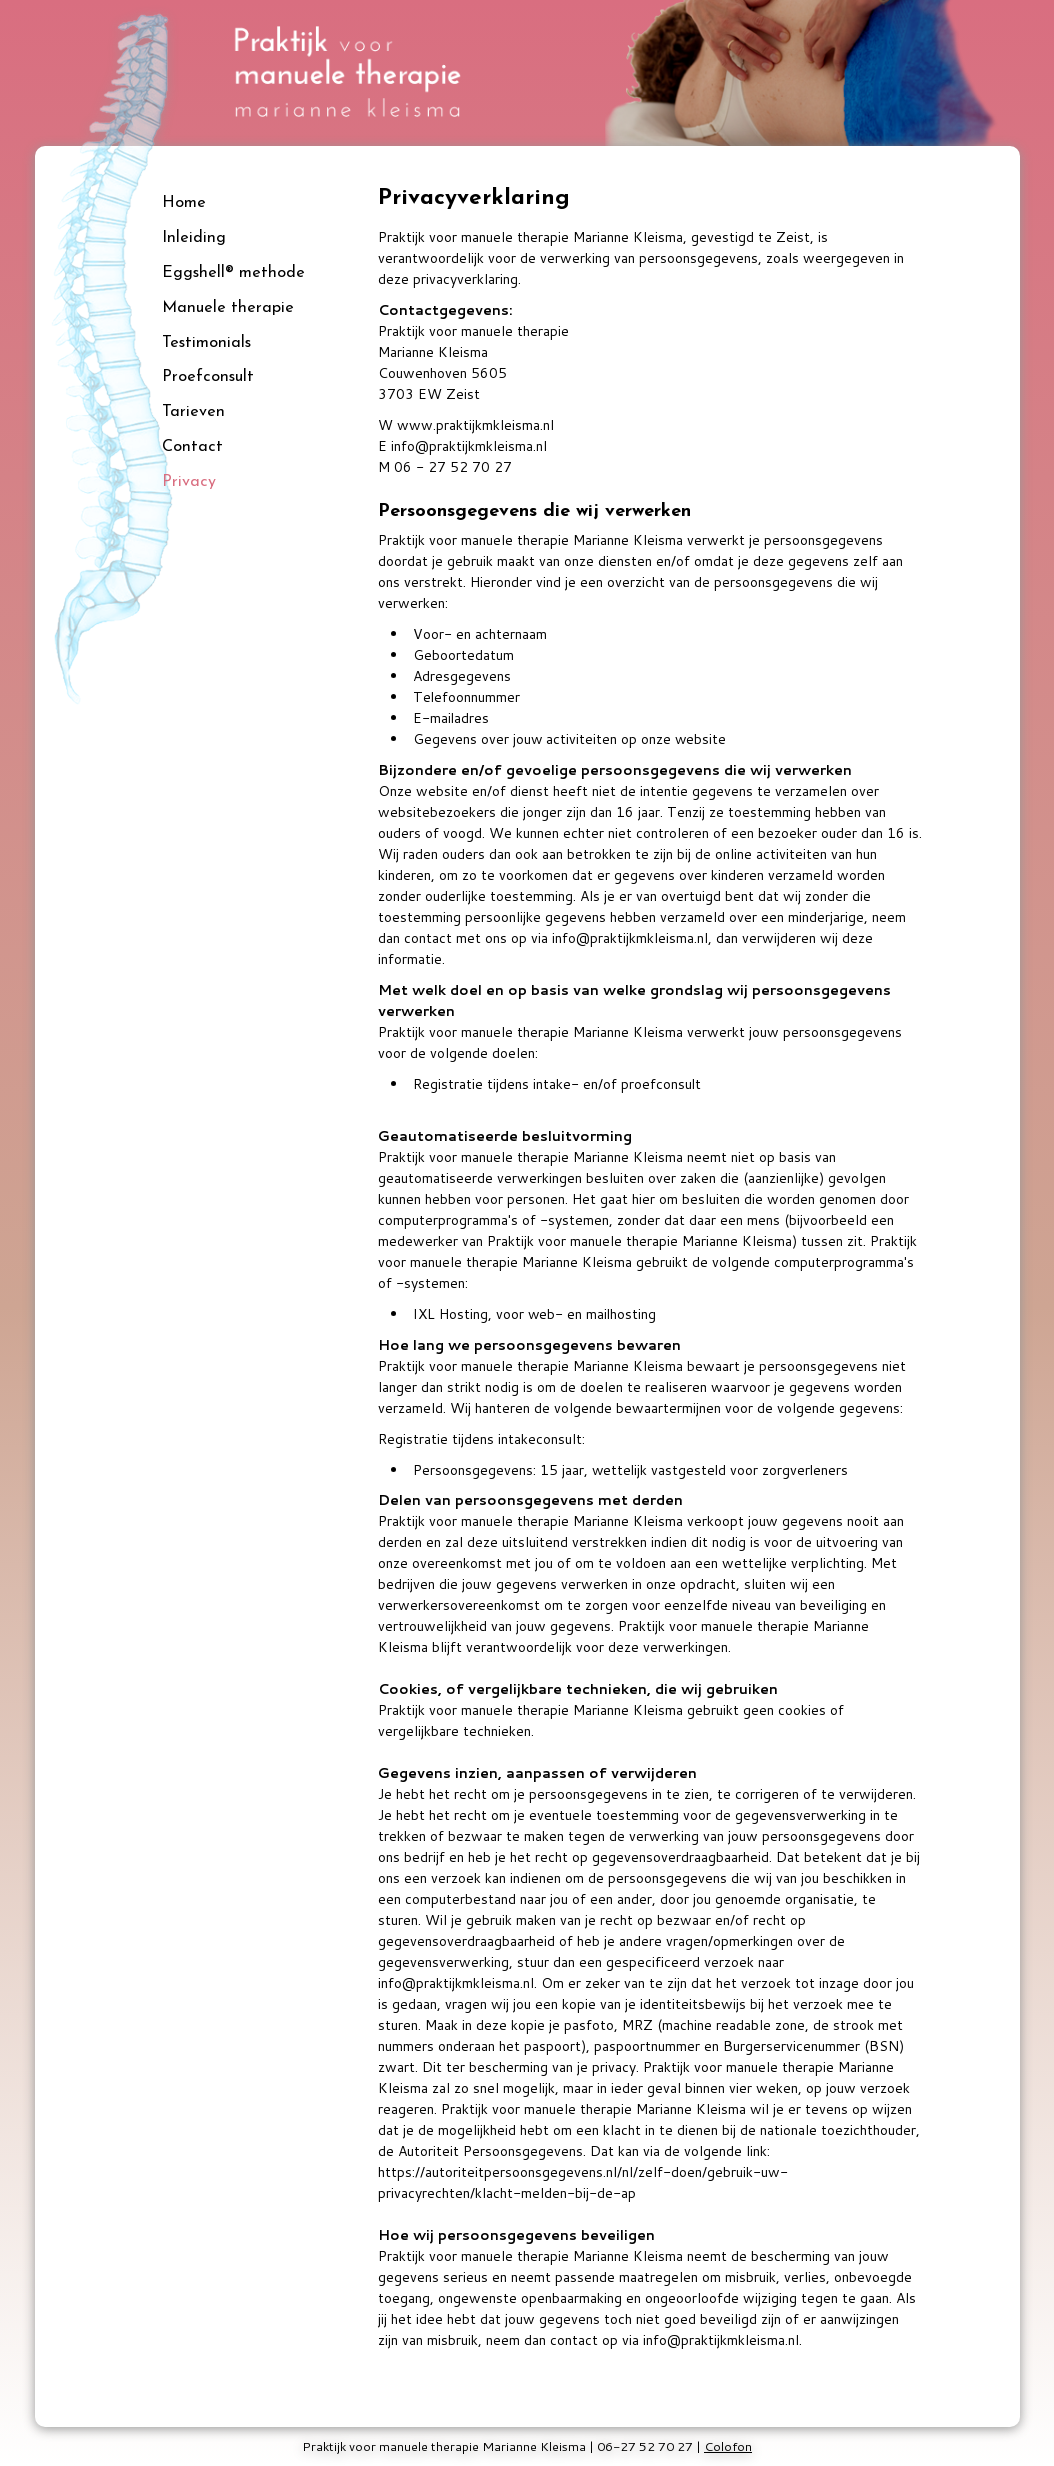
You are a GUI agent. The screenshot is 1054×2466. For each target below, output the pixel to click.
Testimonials (206, 343)
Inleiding (194, 238)
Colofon (728, 2446)
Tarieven (193, 412)
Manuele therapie (228, 308)
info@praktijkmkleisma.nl (469, 446)
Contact (192, 447)
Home (184, 203)
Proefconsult (208, 377)
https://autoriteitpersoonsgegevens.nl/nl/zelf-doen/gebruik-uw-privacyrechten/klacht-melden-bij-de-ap (583, 2182)
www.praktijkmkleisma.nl (475, 425)
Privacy (189, 482)
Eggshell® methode (233, 273)
